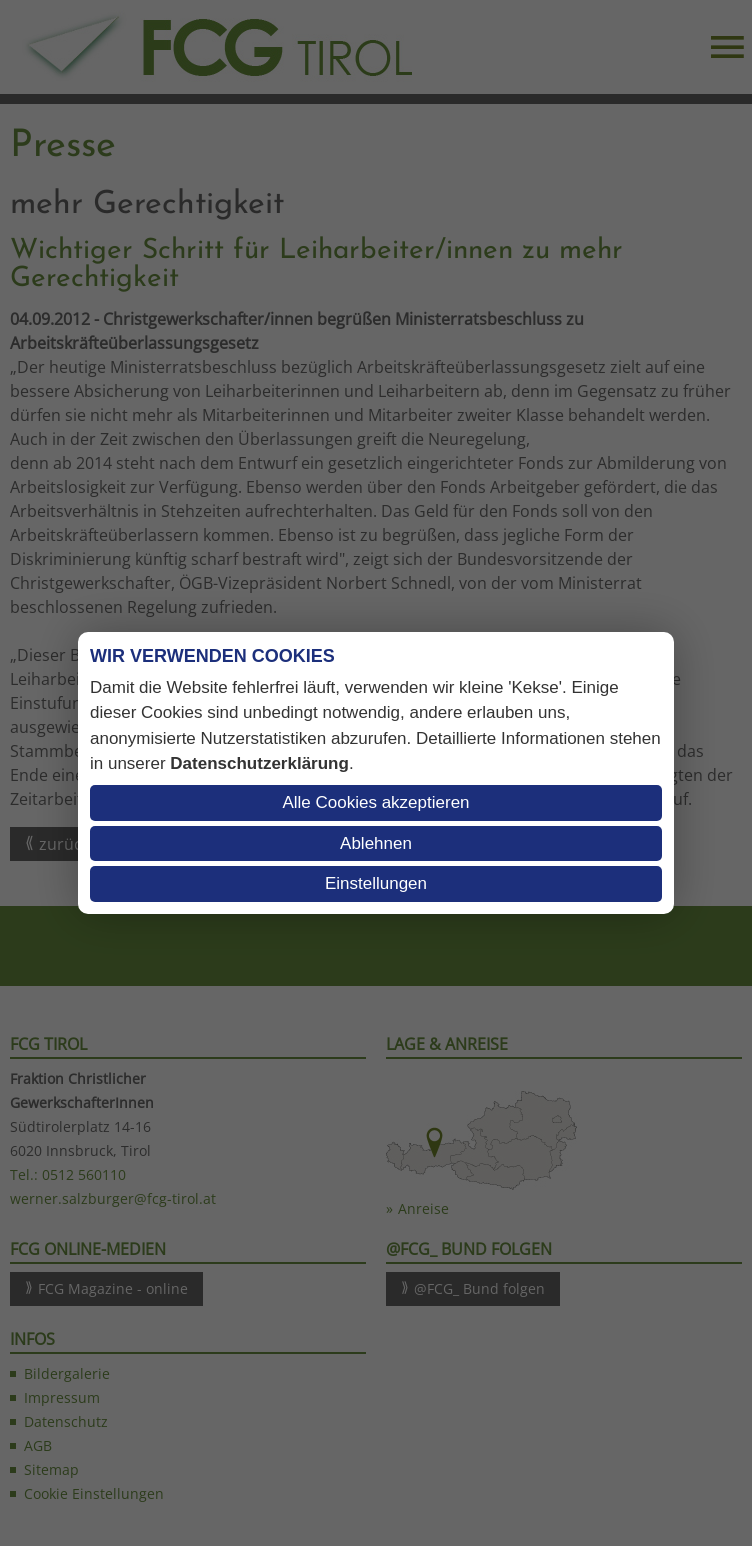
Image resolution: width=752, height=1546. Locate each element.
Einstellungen (376, 883)
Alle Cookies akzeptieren (375, 802)
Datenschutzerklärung (259, 763)
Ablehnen (376, 843)
